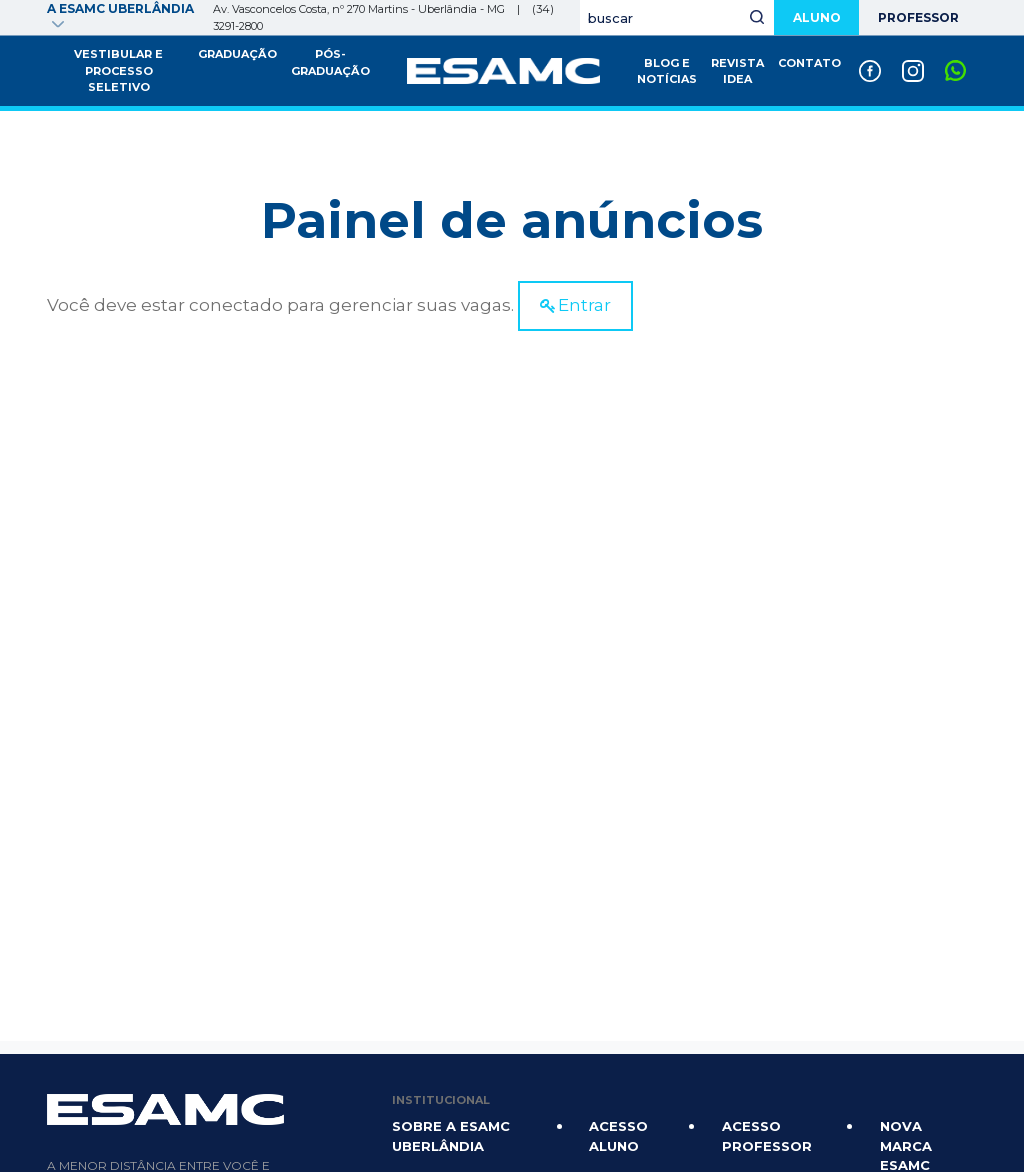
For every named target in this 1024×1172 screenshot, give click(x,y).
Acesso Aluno (618, 1136)
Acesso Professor (767, 1136)
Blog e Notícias (667, 71)
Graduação (237, 54)
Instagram (912, 63)
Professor (916, 17)
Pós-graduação (330, 62)
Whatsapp (955, 63)
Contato (809, 63)
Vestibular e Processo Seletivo (118, 70)
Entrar (584, 305)
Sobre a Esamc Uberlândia (451, 1136)
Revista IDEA (737, 71)
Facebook (869, 63)
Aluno (812, 17)
